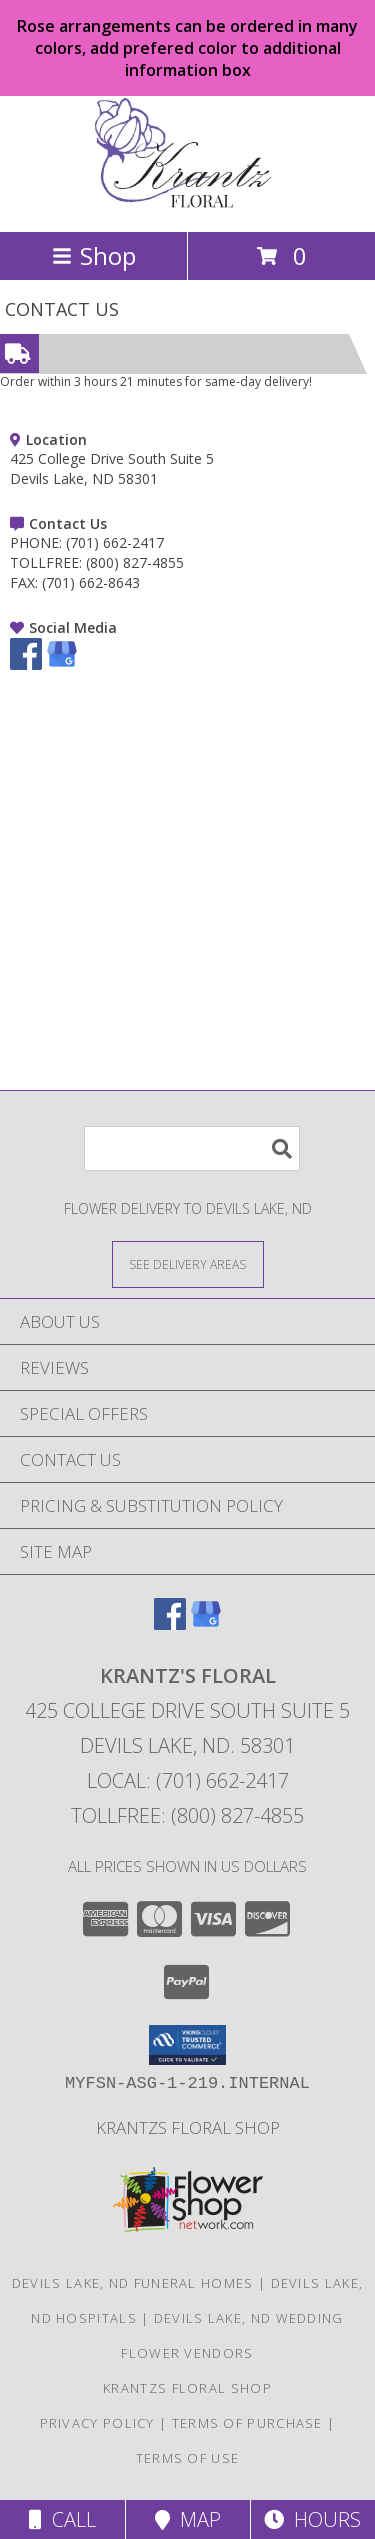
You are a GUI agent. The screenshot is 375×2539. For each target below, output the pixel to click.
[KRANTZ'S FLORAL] (188, 202)
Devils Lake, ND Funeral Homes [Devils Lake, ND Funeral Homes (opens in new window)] (133, 2283)
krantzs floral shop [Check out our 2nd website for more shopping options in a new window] (188, 2127)
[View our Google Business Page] (62, 664)
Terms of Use (188, 2458)
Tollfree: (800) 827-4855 (187, 1815)
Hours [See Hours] (312, 2519)
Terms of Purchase (247, 2423)
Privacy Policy (97, 2423)
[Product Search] (192, 1148)
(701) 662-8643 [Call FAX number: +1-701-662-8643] (91, 582)
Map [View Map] (188, 2519)
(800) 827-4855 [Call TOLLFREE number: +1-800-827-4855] (135, 562)
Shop (94, 255)
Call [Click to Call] (62, 2519)
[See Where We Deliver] (188, 1263)
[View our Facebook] (26, 664)
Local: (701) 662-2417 (188, 1780)
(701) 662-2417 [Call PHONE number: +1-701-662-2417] (115, 542)
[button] (187, 2045)
